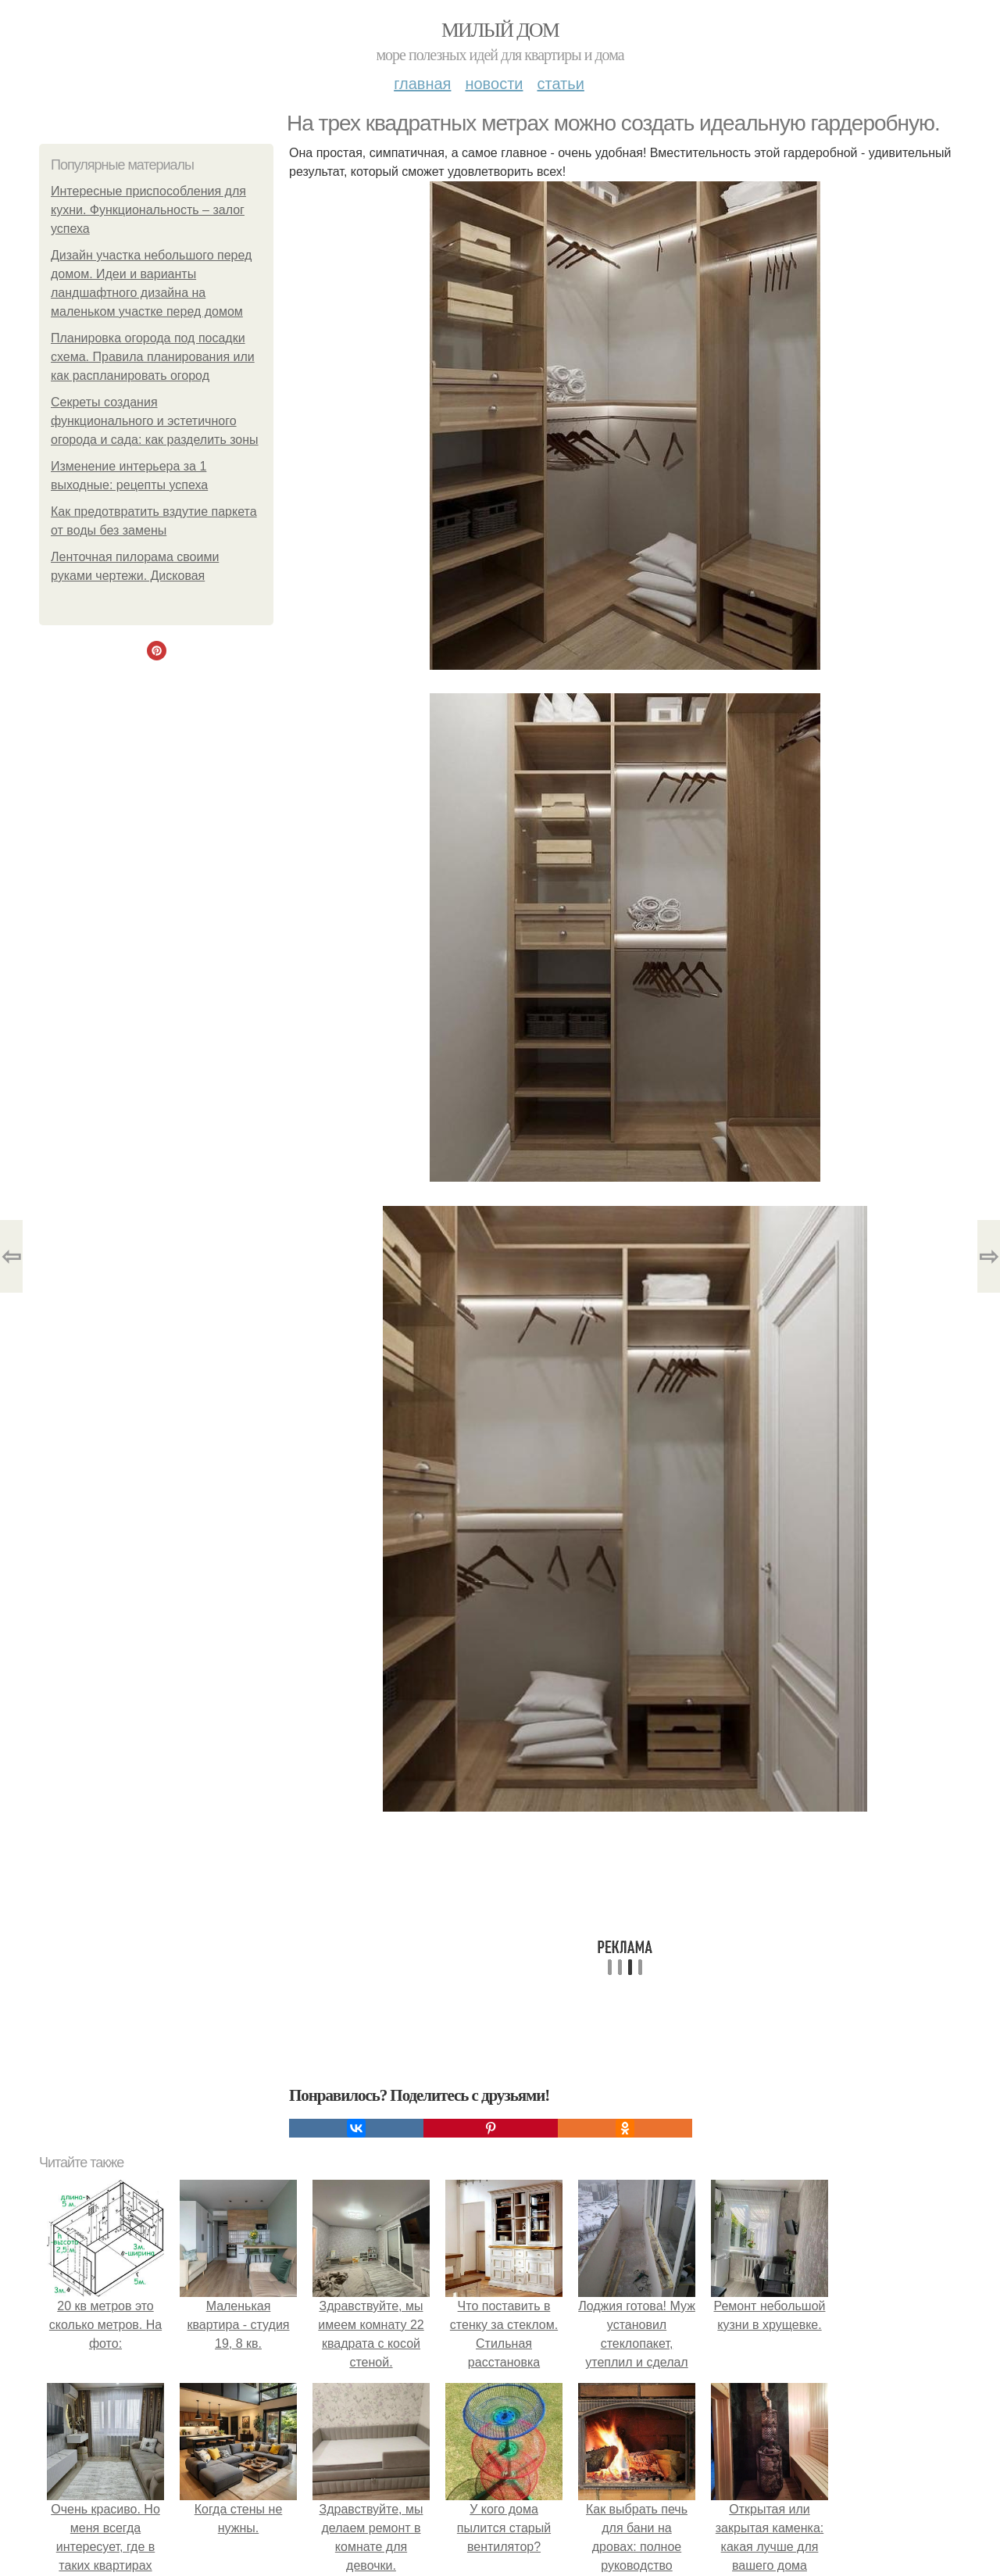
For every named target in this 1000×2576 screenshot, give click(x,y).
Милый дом (500, 30)
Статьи (560, 83)
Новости (494, 83)
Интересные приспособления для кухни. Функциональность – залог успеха (148, 209)
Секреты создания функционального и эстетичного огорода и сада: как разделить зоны (155, 420)
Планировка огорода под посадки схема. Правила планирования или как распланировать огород (153, 356)
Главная (422, 83)
